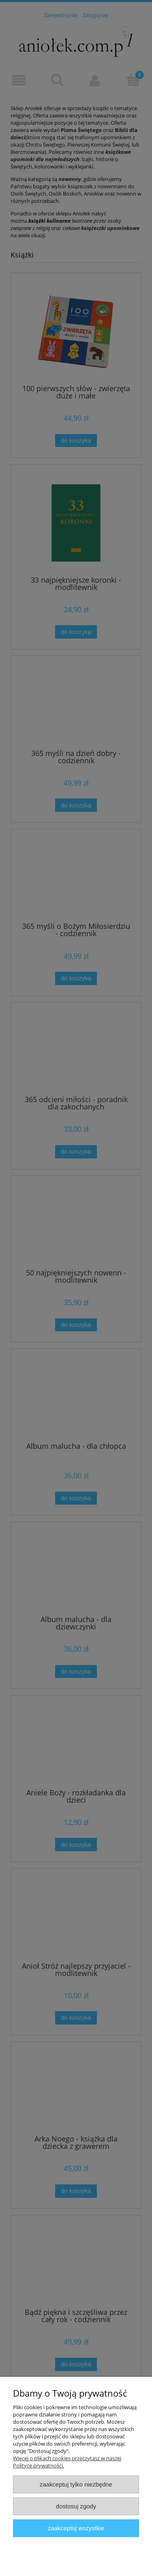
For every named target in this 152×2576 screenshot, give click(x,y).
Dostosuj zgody (76, 2506)
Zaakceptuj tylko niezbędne (76, 2484)
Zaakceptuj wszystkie (76, 2528)
